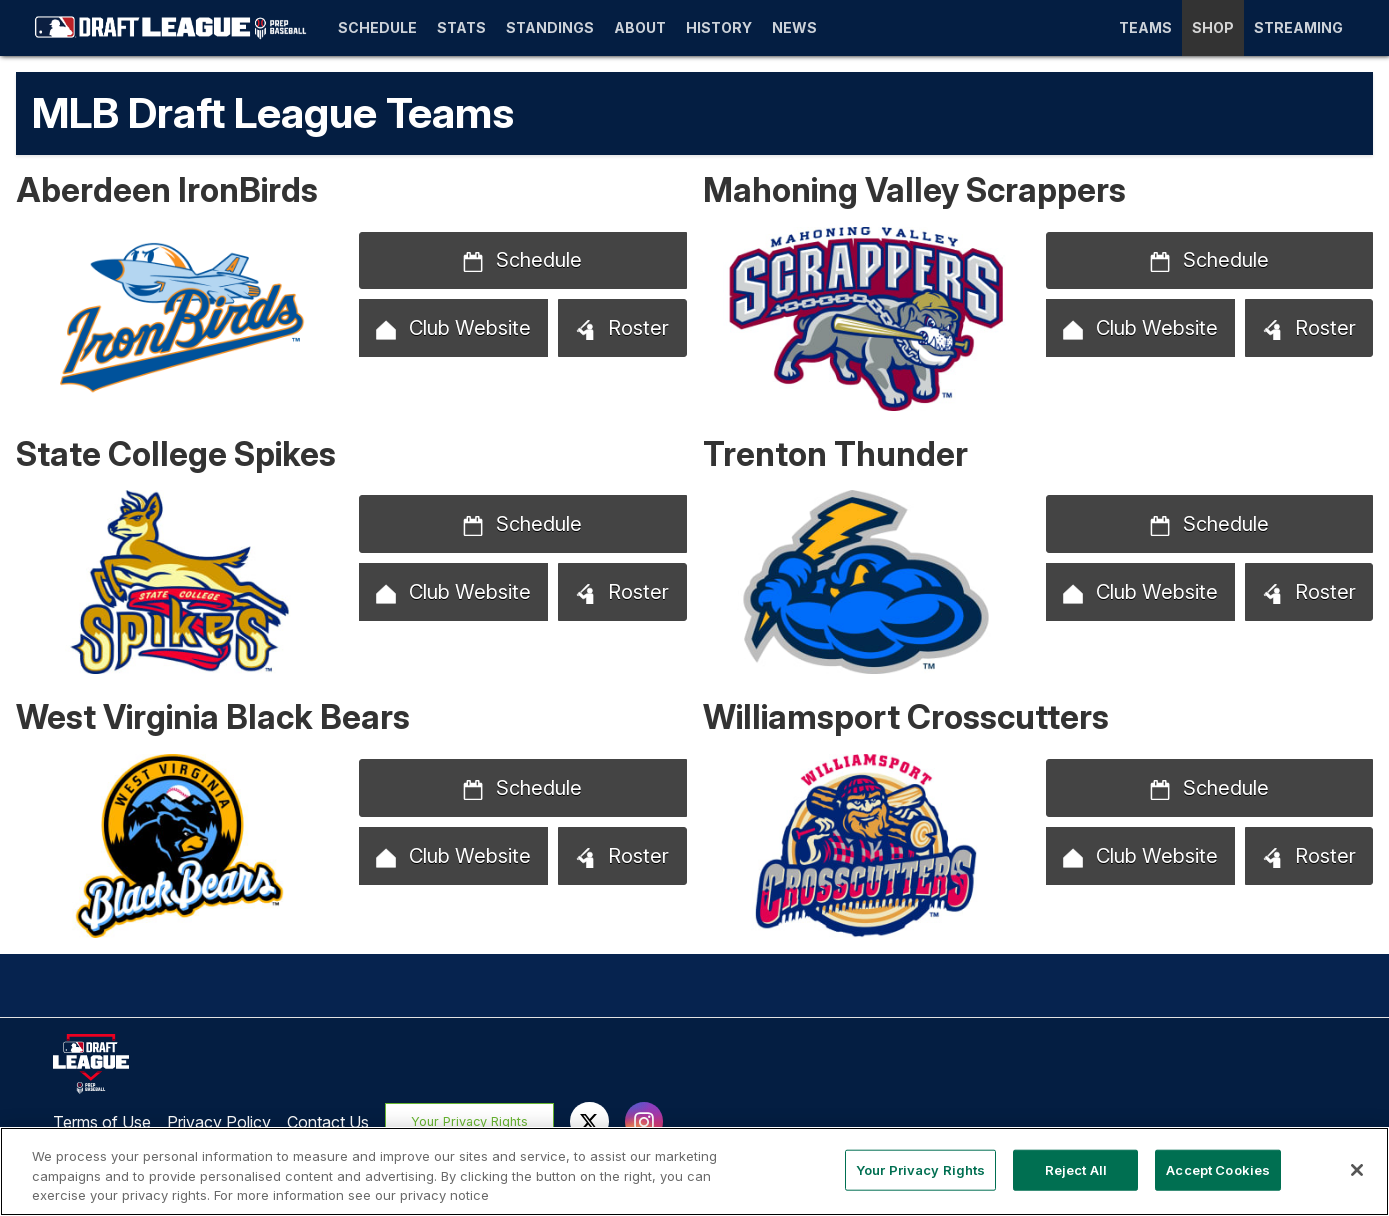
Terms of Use (102, 1122)
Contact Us (328, 1122)
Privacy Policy (219, 1122)
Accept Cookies (1218, 1169)
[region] (694, 1171)
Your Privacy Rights (470, 1121)
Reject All (1076, 1169)
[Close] (1357, 1170)
